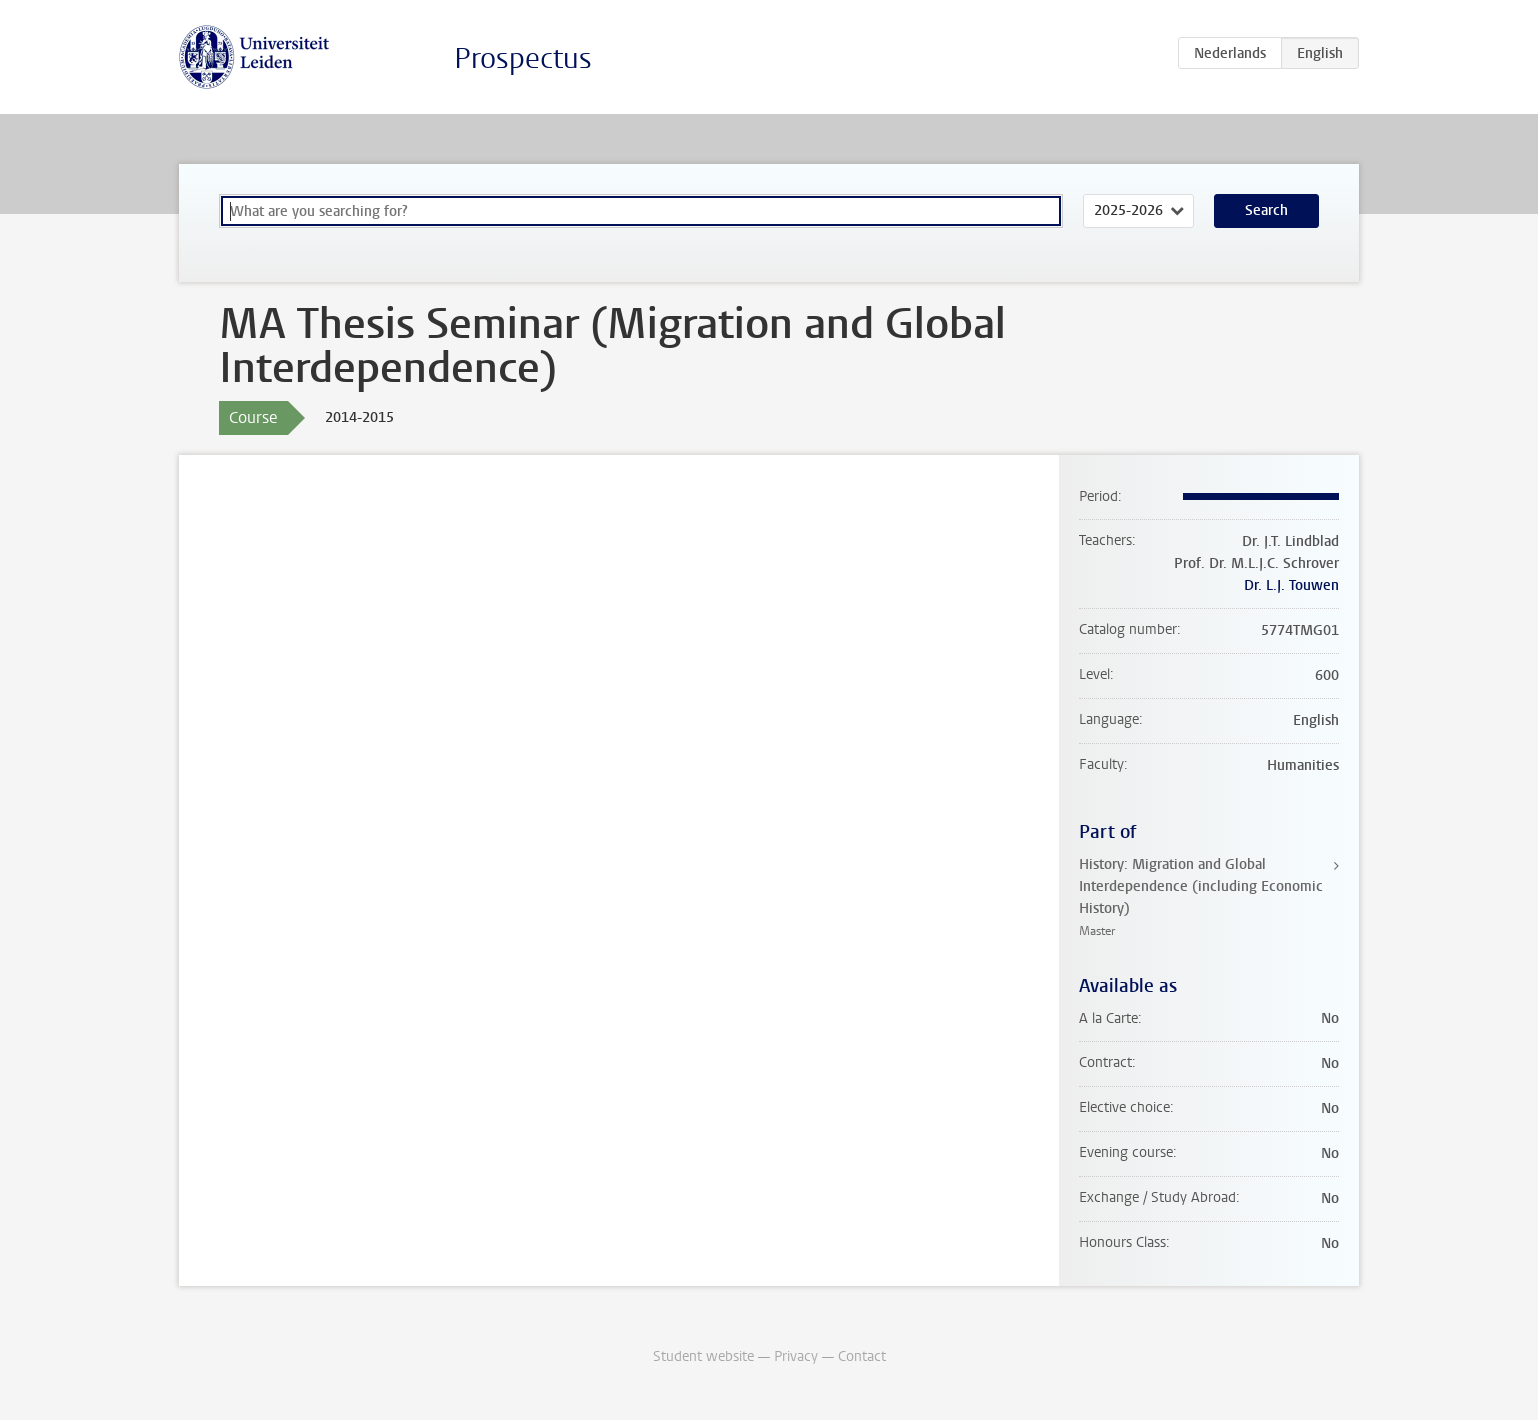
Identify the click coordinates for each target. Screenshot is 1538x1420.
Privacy (796, 1356)
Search (1266, 210)
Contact (862, 1356)
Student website (703, 1356)
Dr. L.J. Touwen (1291, 585)
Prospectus (523, 58)
